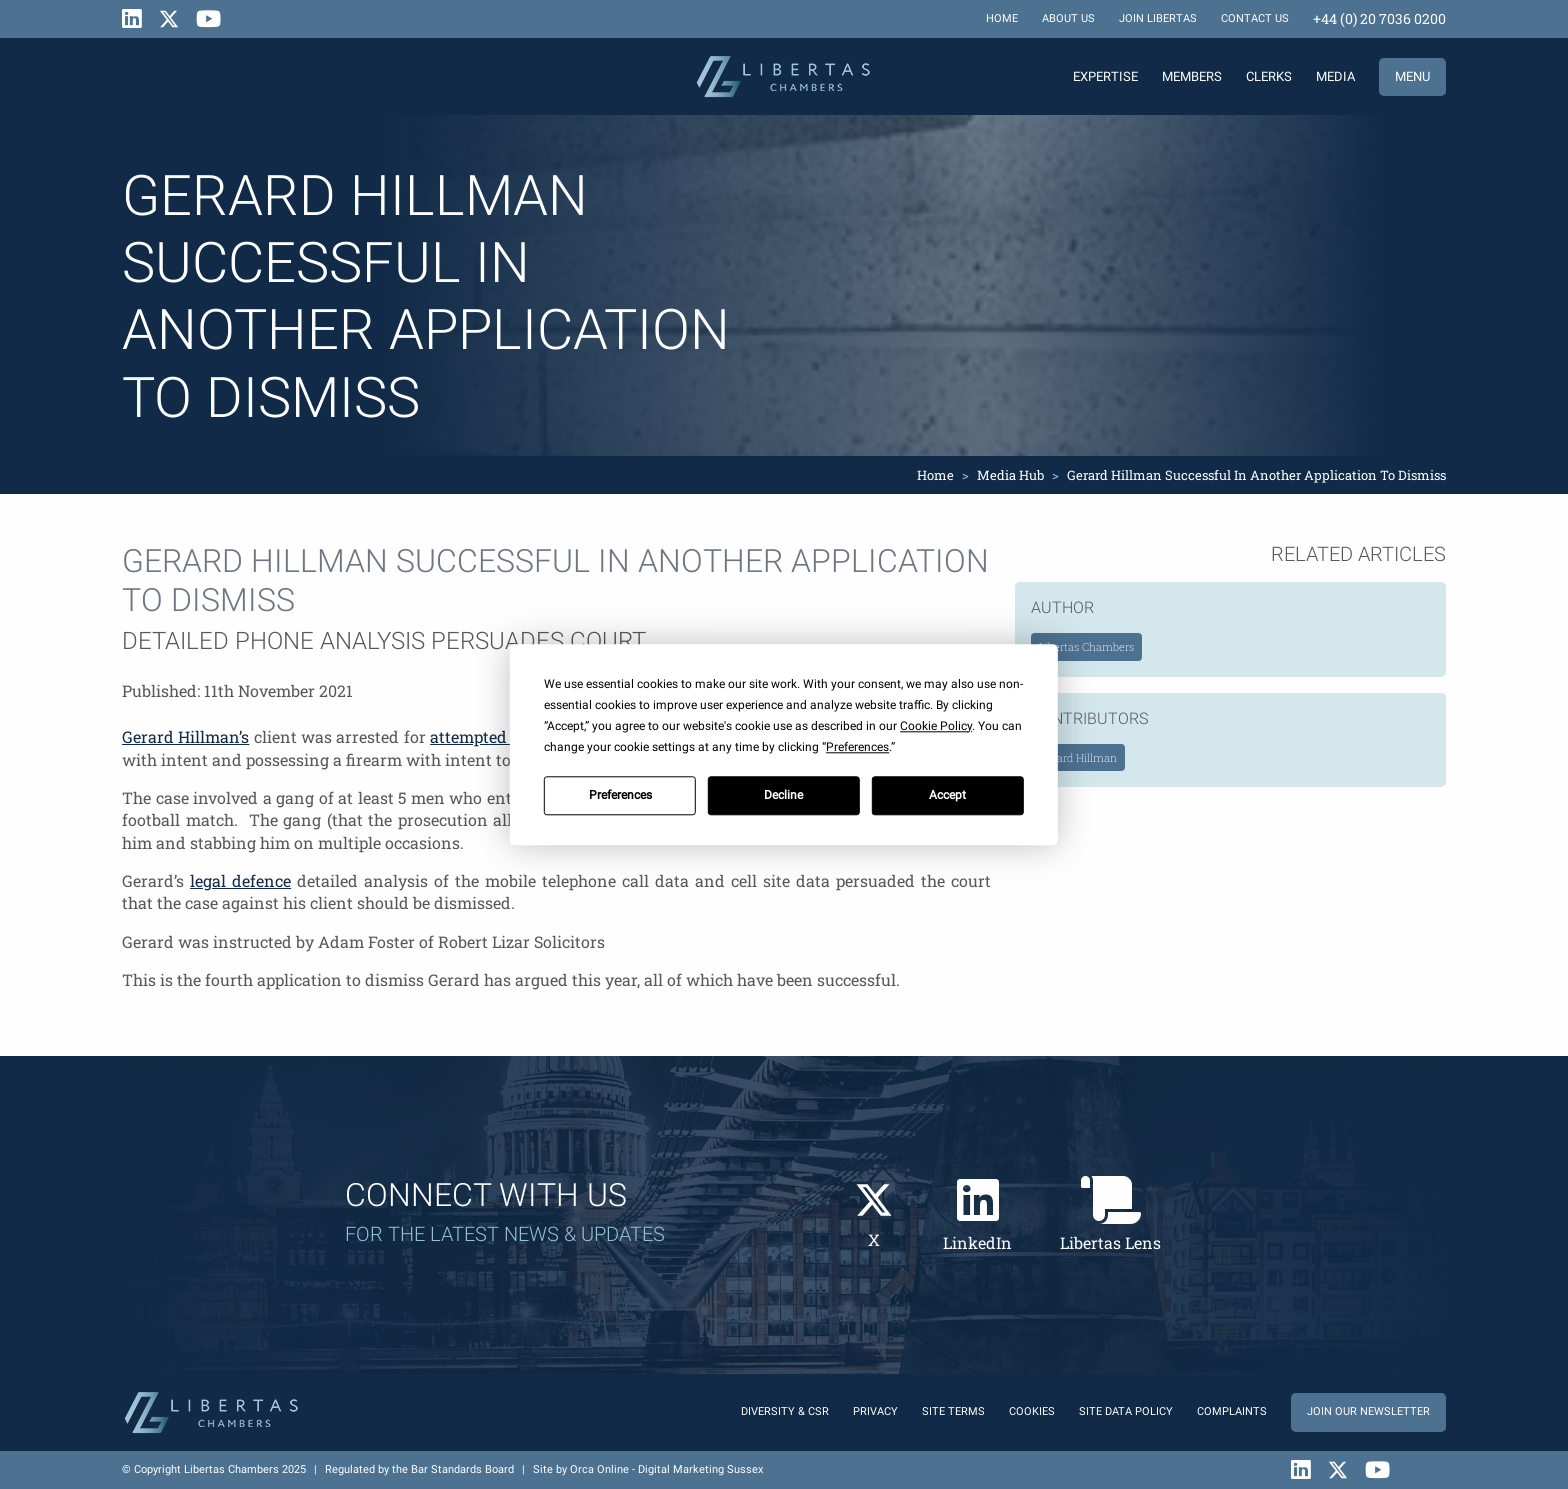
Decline (783, 795)
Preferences (620, 795)
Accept (947, 795)
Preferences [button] (857, 747)
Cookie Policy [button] (936, 726)
